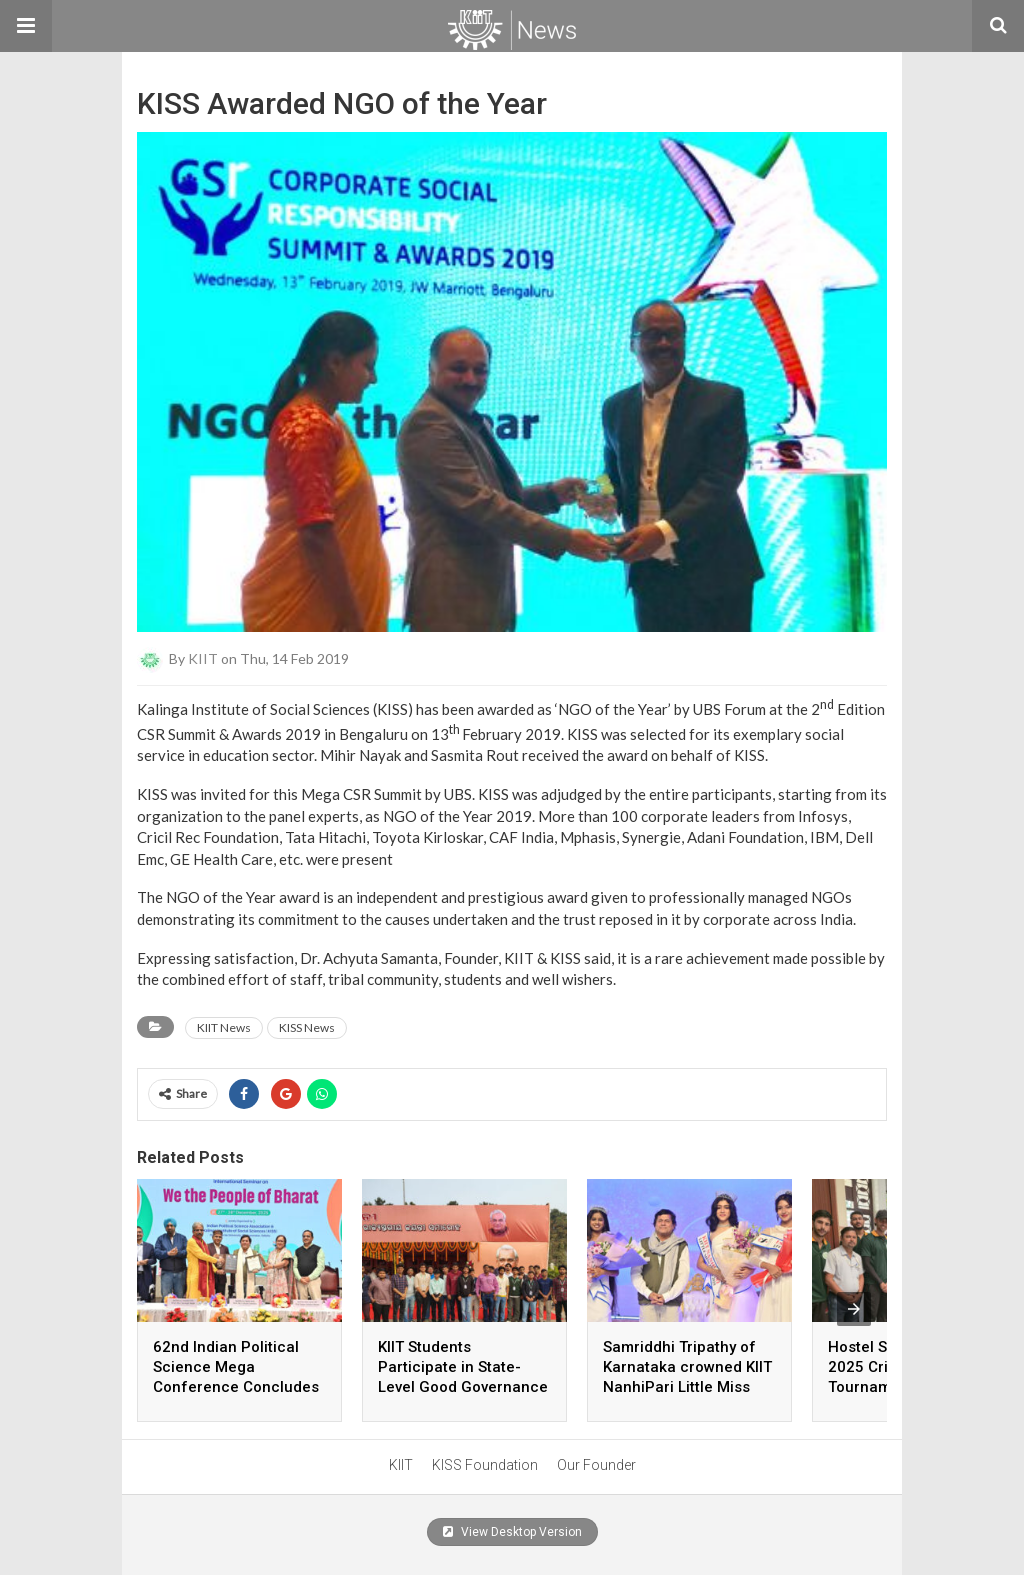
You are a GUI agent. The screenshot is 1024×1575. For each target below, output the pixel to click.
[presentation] (854, 1309)
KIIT (203, 658)
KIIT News (224, 1027)
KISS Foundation (485, 1465)
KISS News (307, 1027)
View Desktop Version (512, 1532)
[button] (26, 26)
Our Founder (596, 1465)
